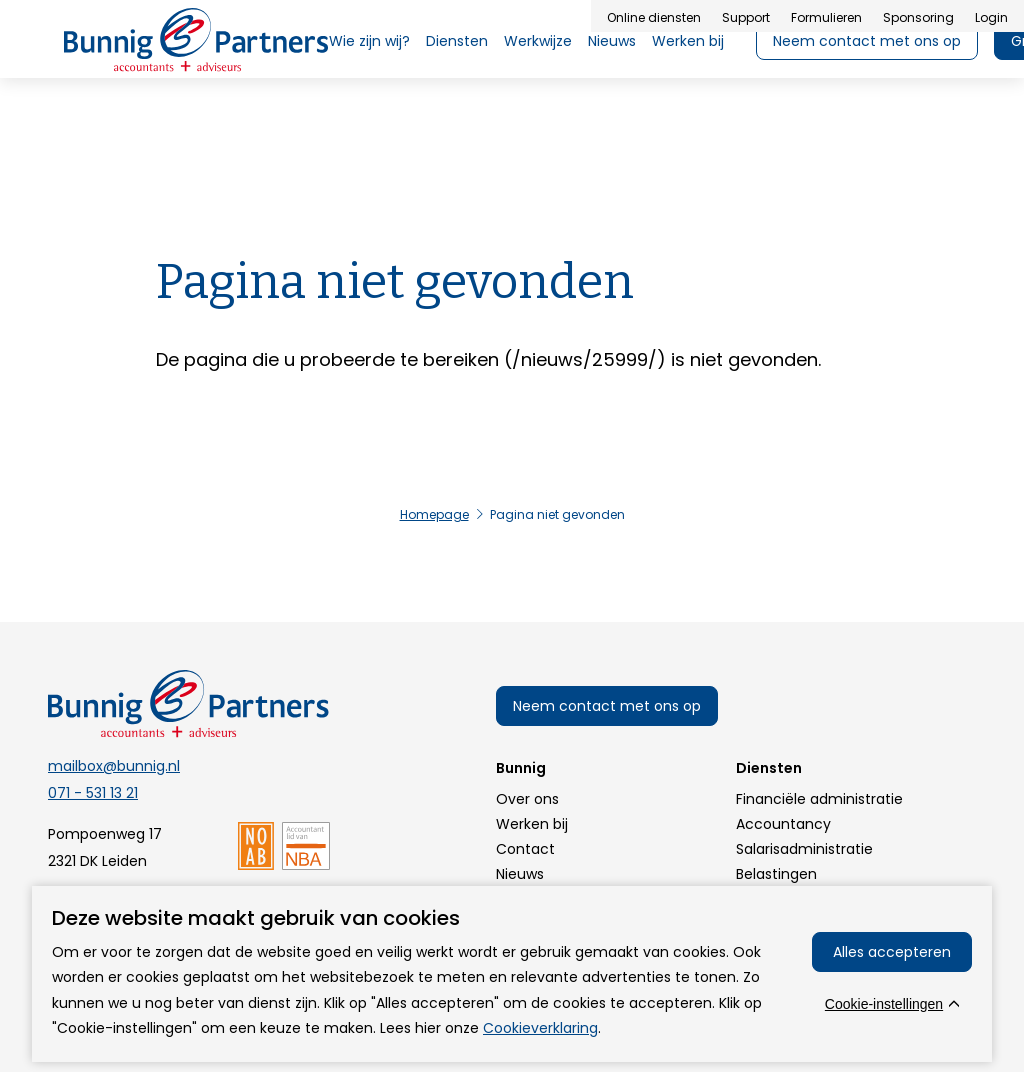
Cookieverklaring (540, 1028)
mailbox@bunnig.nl (114, 766)
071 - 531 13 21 (93, 793)
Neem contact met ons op (607, 706)
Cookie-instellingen (884, 1004)
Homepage (434, 514)
